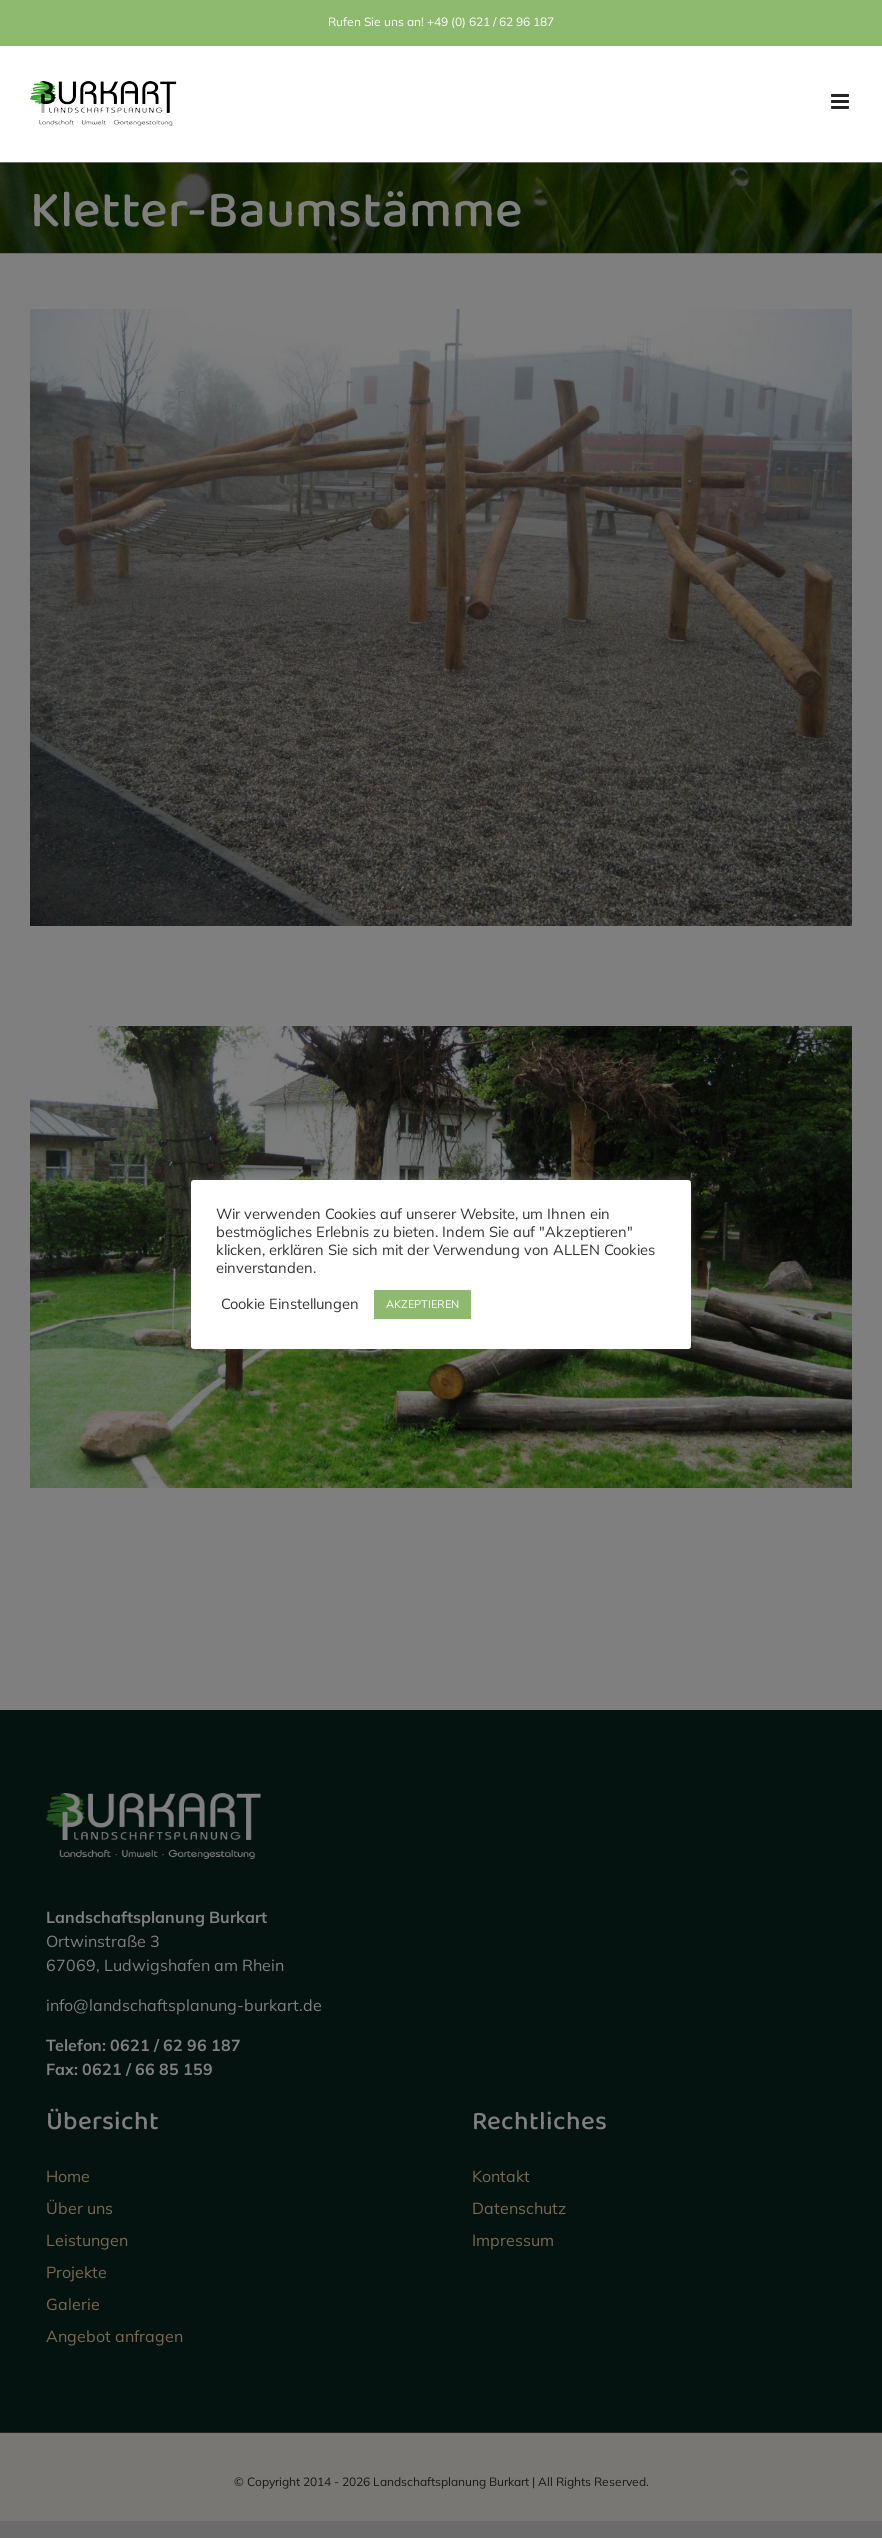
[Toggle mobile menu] (841, 101)
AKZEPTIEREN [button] (422, 1304)
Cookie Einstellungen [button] (290, 1304)
